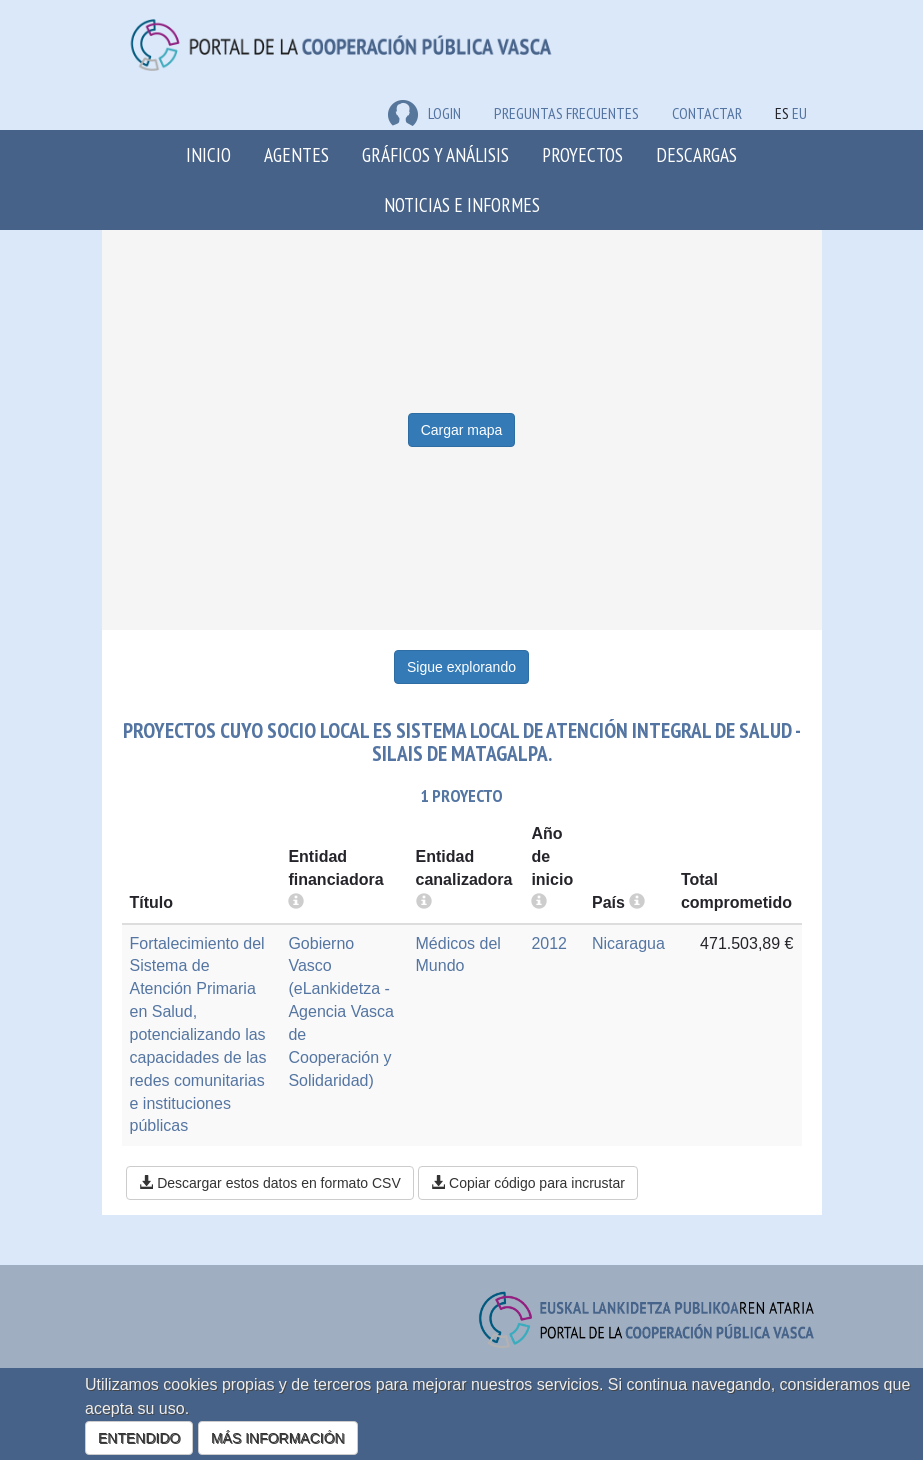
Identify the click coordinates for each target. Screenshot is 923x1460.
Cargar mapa (462, 430)
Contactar (707, 113)
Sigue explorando (461, 667)
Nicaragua (628, 943)
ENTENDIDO (139, 1438)
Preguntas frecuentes (566, 113)
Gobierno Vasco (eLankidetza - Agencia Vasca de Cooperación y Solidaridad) (341, 1012)
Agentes (296, 154)
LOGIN (424, 113)
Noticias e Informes (462, 204)
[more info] (539, 902)
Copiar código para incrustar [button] (528, 1183)
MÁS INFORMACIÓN (278, 1438)
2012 (549, 943)
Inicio (208, 154)
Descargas (696, 154)
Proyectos (582, 154)
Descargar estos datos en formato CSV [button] (269, 1183)
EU (799, 113)
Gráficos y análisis (435, 154)
